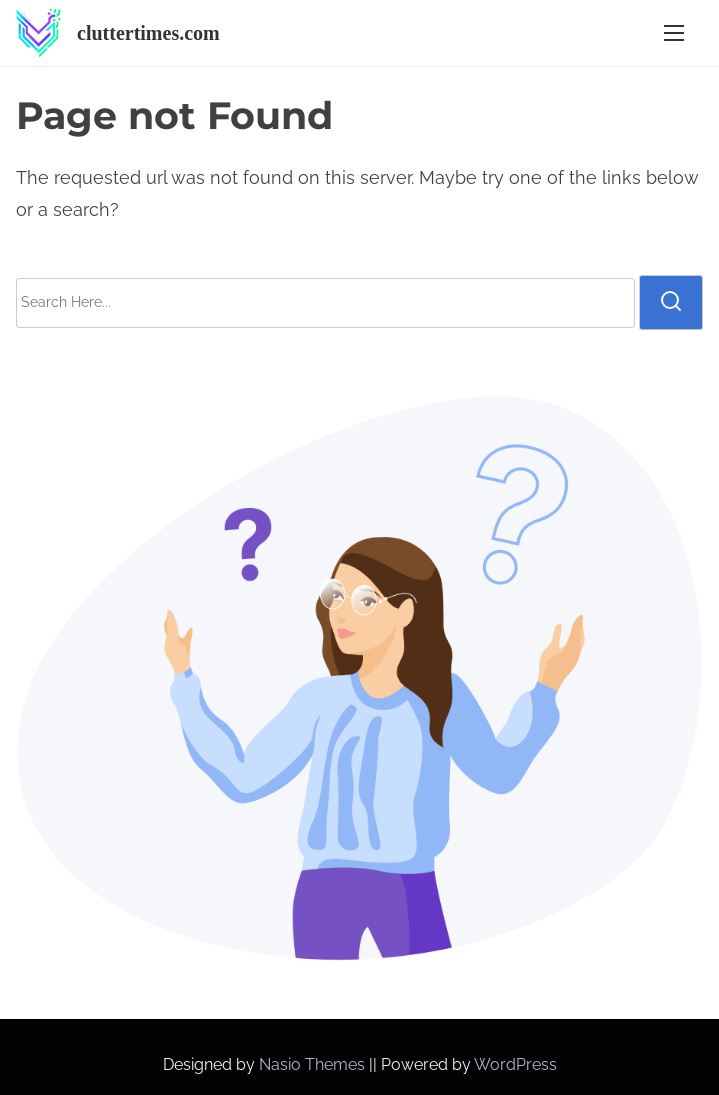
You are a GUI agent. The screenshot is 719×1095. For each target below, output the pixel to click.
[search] (671, 302)
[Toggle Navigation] (674, 33)
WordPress (515, 1064)
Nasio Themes (314, 1064)
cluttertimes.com (148, 33)
